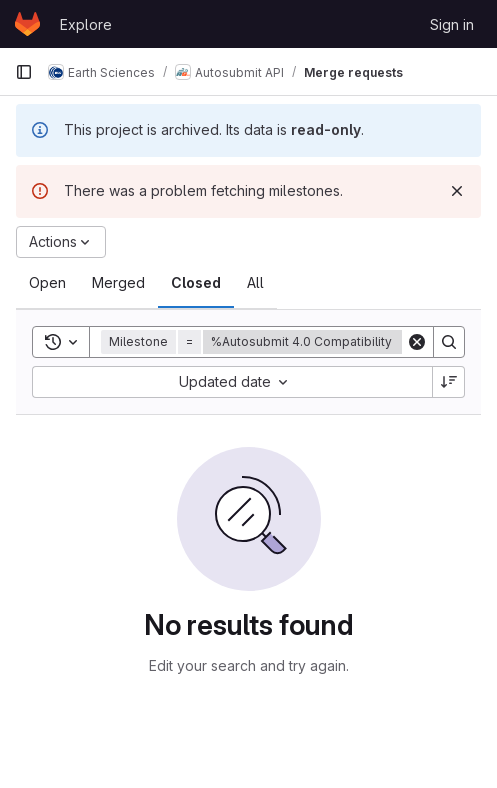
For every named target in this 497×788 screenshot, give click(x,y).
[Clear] (417, 342)
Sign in (452, 24)
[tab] (47, 283)
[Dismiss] (457, 191)
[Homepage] (27, 24)
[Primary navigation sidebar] (24, 72)
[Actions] (61, 242)
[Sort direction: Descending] (449, 382)
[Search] (449, 342)
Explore (86, 24)
